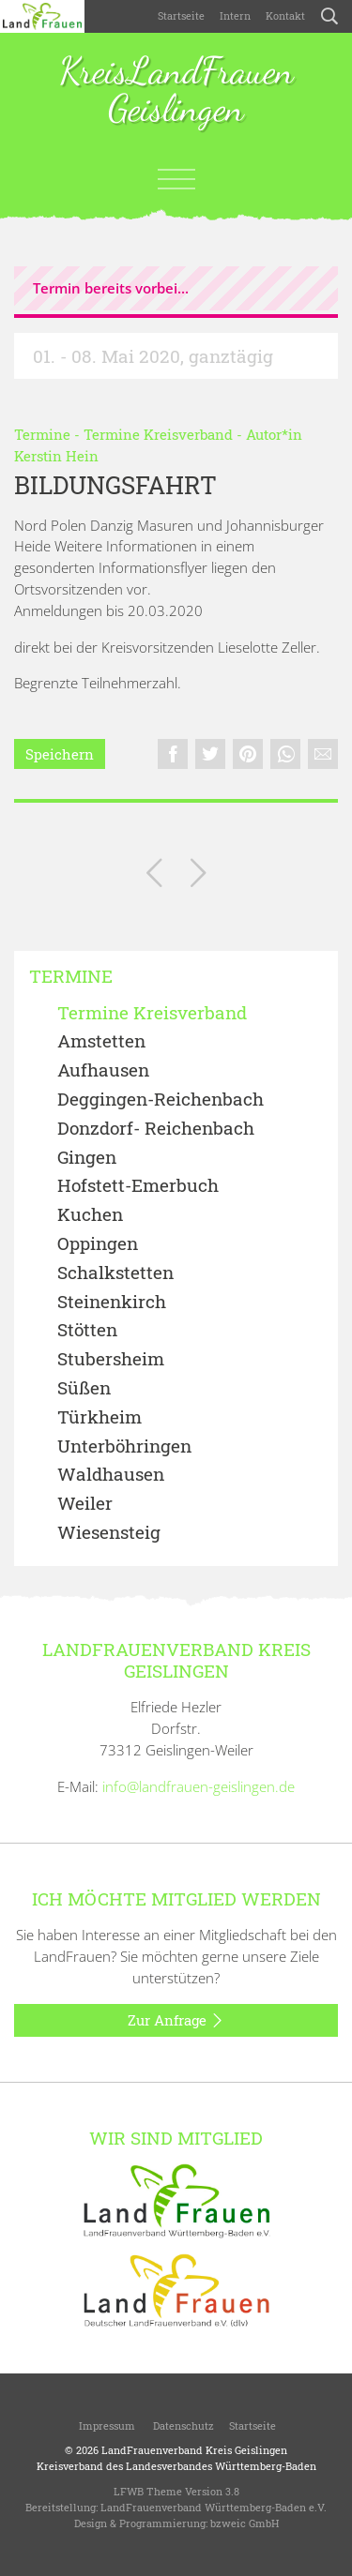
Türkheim (99, 1417)
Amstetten (101, 1041)
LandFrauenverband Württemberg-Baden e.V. (213, 2507)
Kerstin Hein (56, 455)
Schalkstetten (115, 1273)
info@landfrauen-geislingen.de (198, 1786)
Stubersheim (110, 1359)
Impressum (105, 2425)
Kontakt (285, 15)
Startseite (181, 15)
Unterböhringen (124, 1446)
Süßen (84, 1388)
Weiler (85, 1503)
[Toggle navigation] (176, 179)
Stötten (87, 1330)
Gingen (86, 1157)
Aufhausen (103, 1070)
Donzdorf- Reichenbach (155, 1128)
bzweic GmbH (244, 2523)
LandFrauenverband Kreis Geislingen (194, 2450)
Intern (235, 15)
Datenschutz (182, 2425)
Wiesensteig (109, 1533)
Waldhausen (110, 1474)
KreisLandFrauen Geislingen (176, 91)
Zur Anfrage (176, 2021)
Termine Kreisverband (158, 434)
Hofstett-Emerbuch (138, 1186)
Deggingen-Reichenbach (160, 1099)
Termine (42, 434)
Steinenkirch (111, 1302)
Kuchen (90, 1215)
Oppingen (97, 1244)
